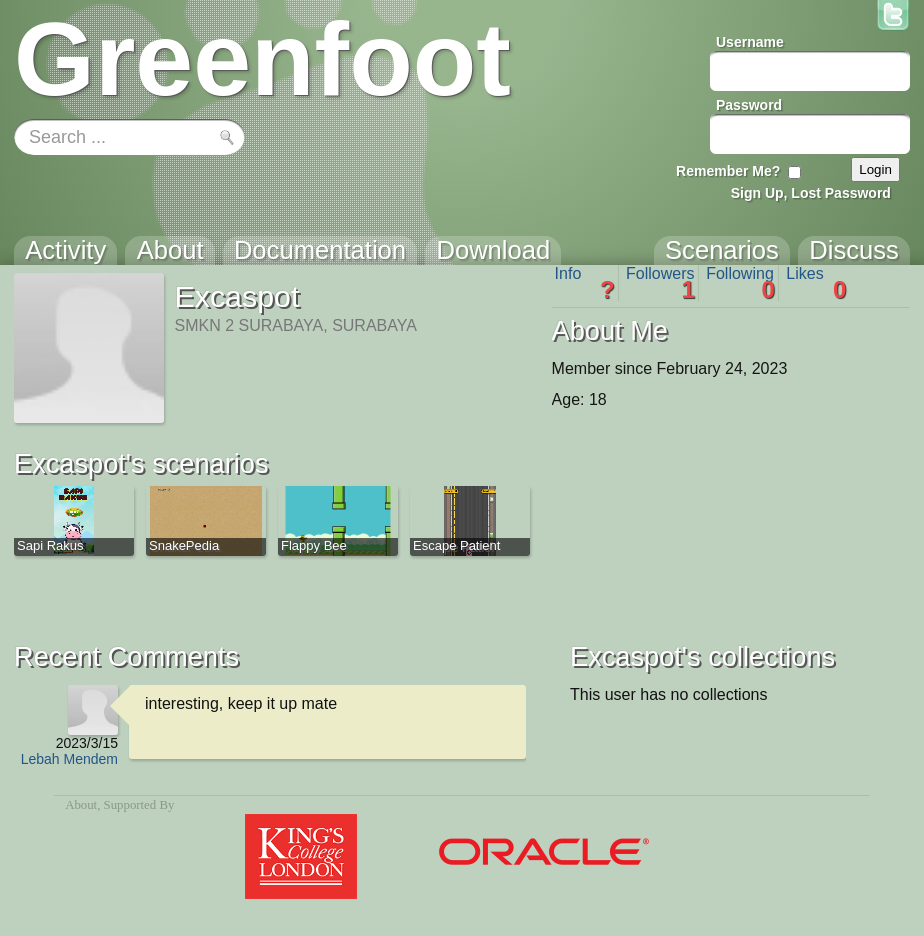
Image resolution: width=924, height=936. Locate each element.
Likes (816, 283)
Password (749, 105)
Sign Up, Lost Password (811, 193)
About (81, 805)
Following (740, 283)
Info (585, 283)
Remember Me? (728, 171)
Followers (660, 283)
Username (750, 42)
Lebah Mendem (69, 759)
